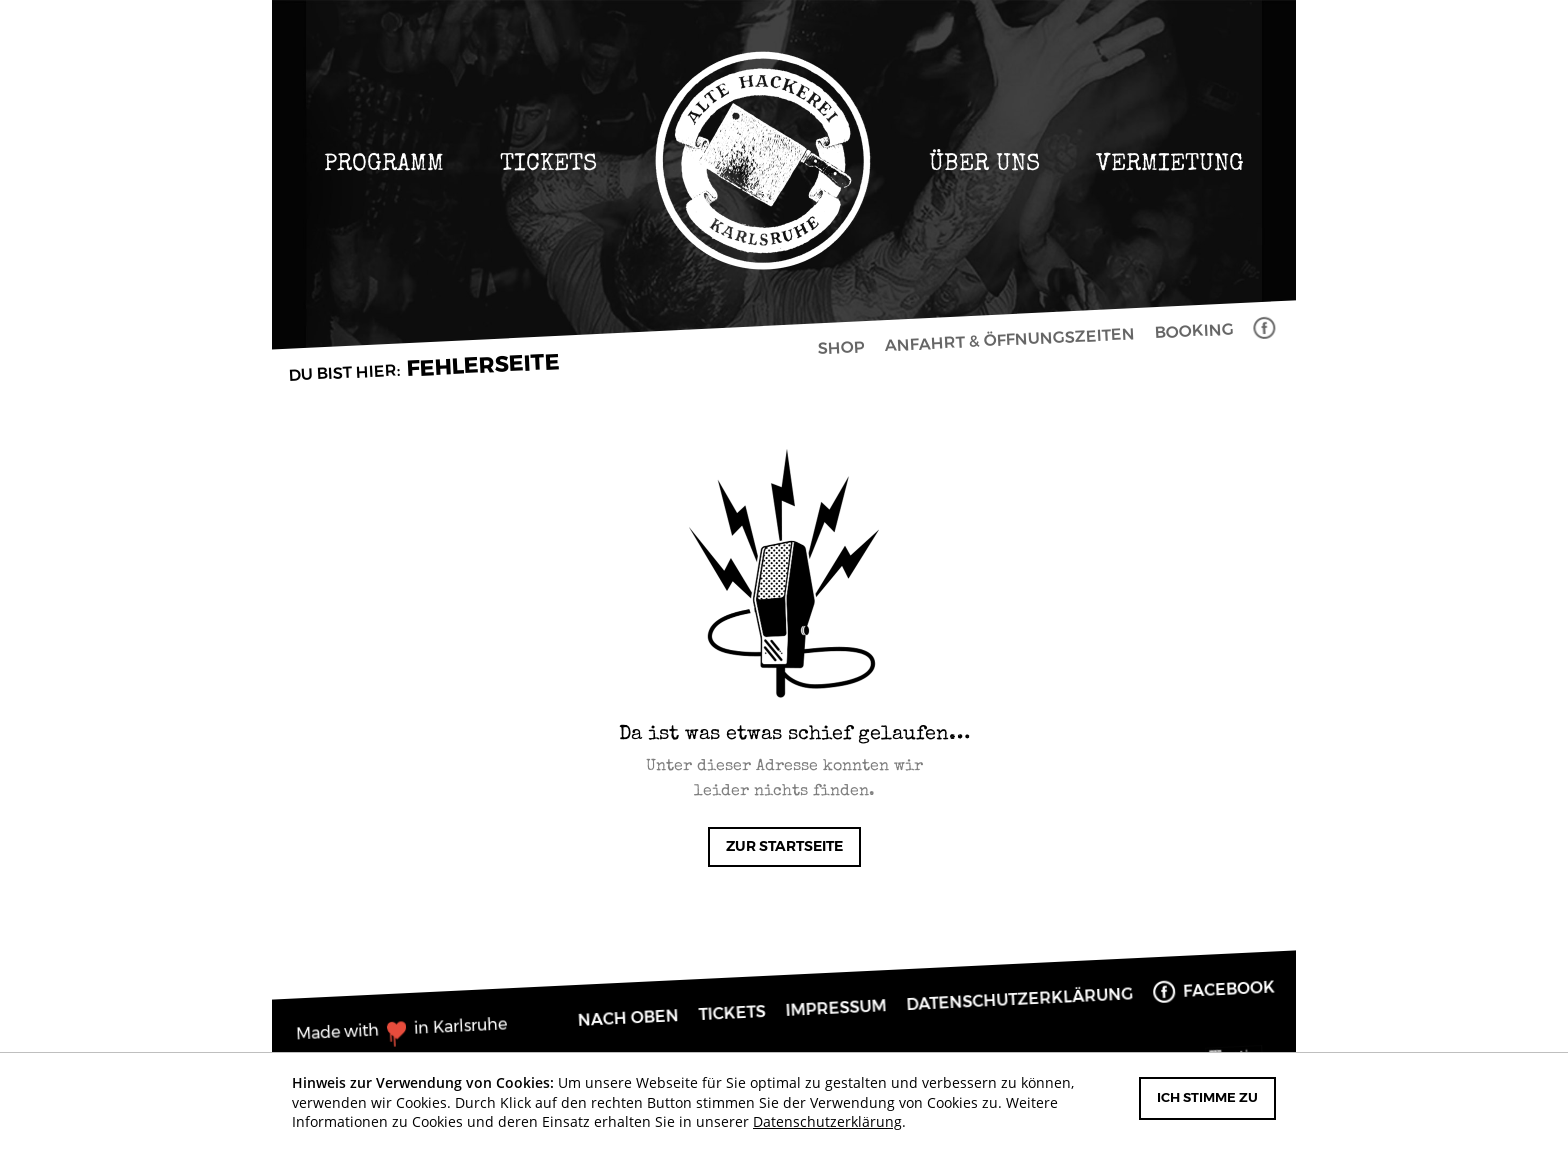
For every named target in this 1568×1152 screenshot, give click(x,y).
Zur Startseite (784, 847)
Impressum (836, 1008)
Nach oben (629, 1018)
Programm (384, 162)
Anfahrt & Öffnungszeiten (1009, 340)
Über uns (984, 162)
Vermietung (1170, 162)
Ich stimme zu (1207, 1098)
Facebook (1268, 328)
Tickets (548, 162)
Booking (1194, 331)
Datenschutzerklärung (1020, 999)
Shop (841, 348)
